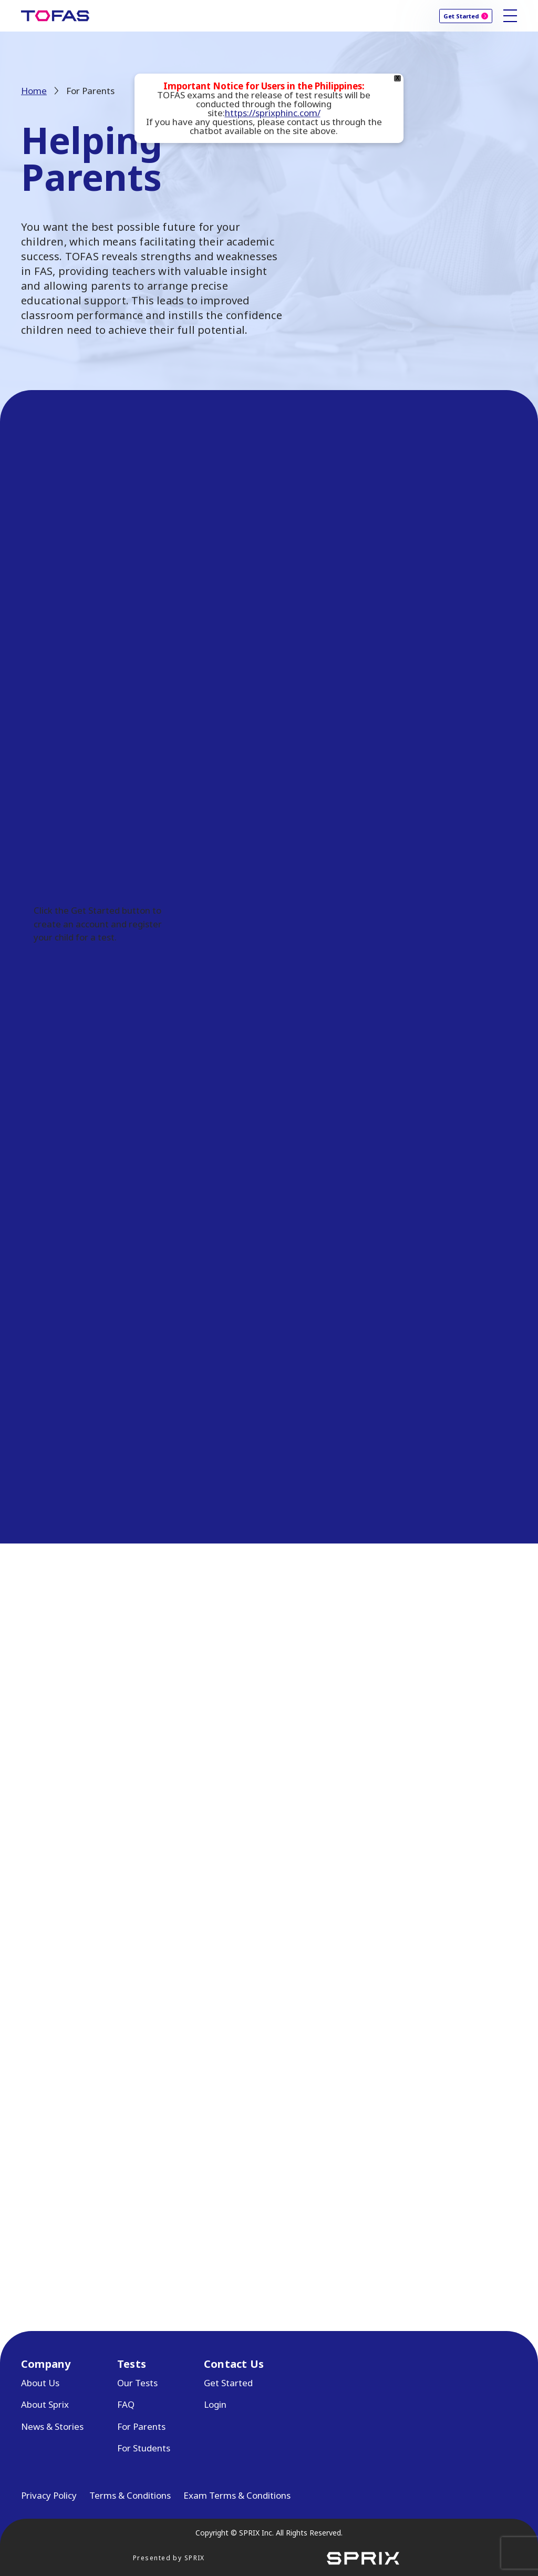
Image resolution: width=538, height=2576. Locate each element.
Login (215, 2404)
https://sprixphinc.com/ (272, 113)
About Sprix (45, 2404)
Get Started (461, 16)
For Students (143, 2448)
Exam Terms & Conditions (237, 2495)
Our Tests (137, 2383)
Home (34, 91)
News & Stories (52, 2426)
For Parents (141, 2426)
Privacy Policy (49, 2495)
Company (45, 2364)
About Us (40, 2383)
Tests (131, 2364)
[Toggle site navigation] (510, 16)
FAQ (125, 2404)
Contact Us (234, 2364)
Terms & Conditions (130, 2495)
